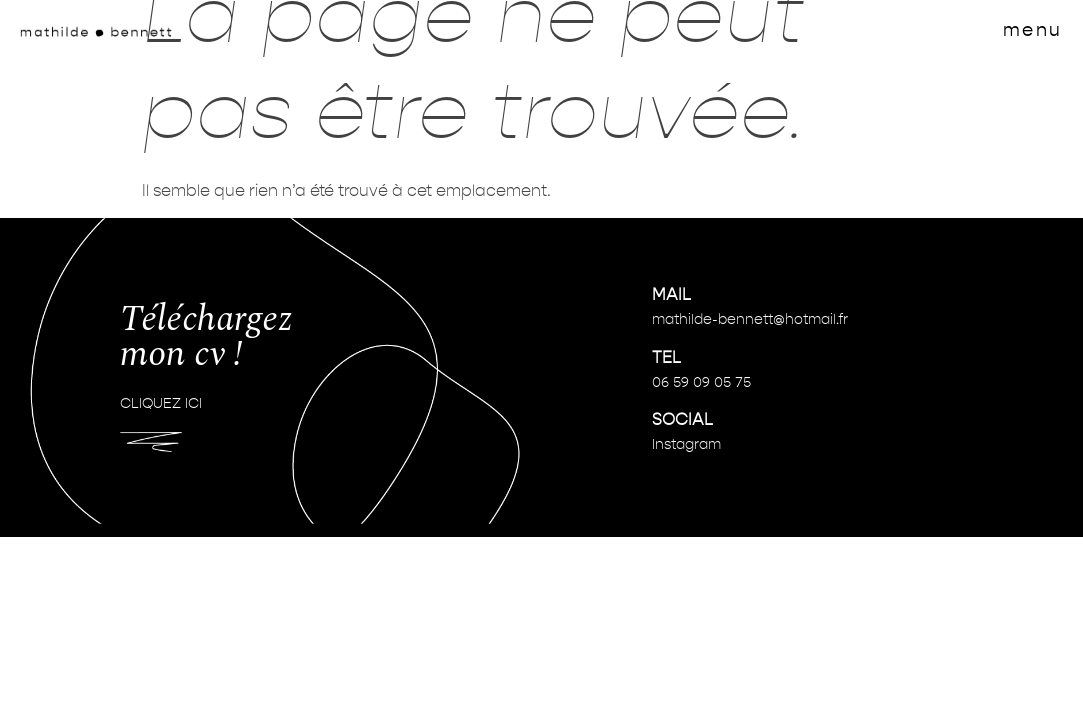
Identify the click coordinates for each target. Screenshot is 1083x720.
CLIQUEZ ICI (161, 404)
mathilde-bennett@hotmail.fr (750, 320)
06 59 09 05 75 (701, 383)
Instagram (686, 445)
